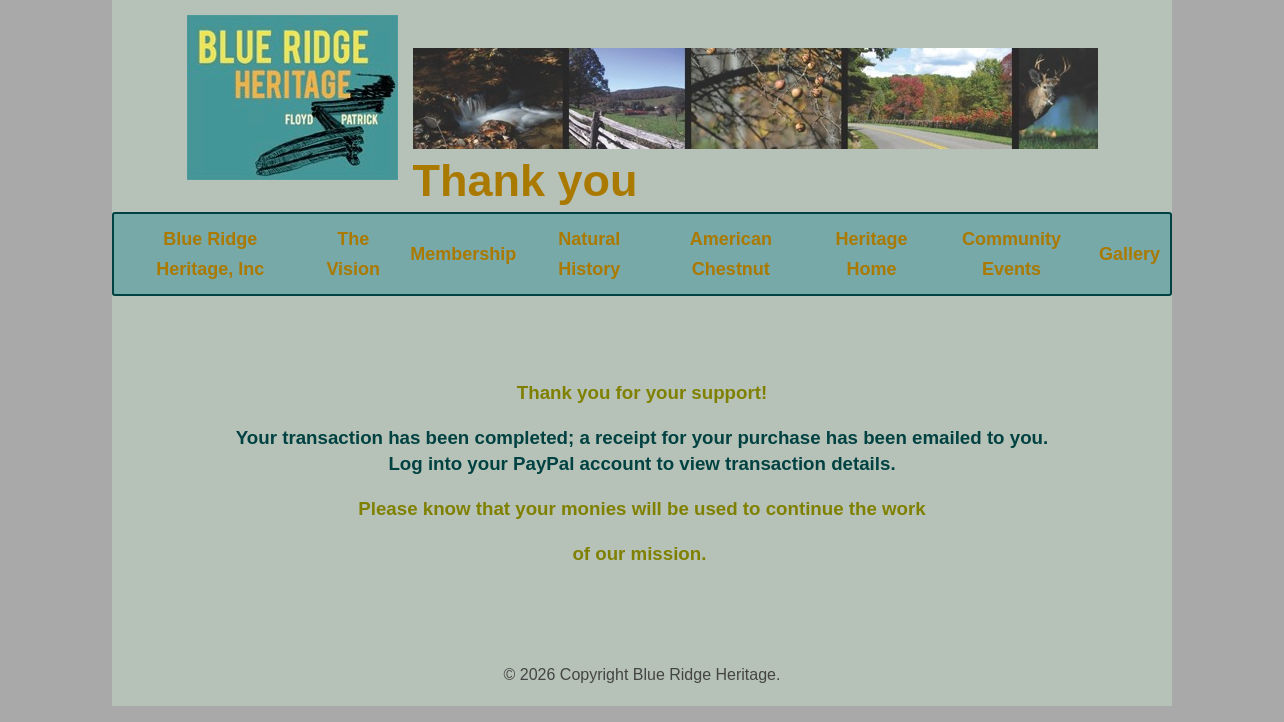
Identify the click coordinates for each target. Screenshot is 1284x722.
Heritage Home (872, 254)
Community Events (1011, 254)
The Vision (353, 254)
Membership (463, 254)
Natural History (589, 254)
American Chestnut (731, 254)
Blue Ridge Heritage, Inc (210, 254)
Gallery (1129, 254)
